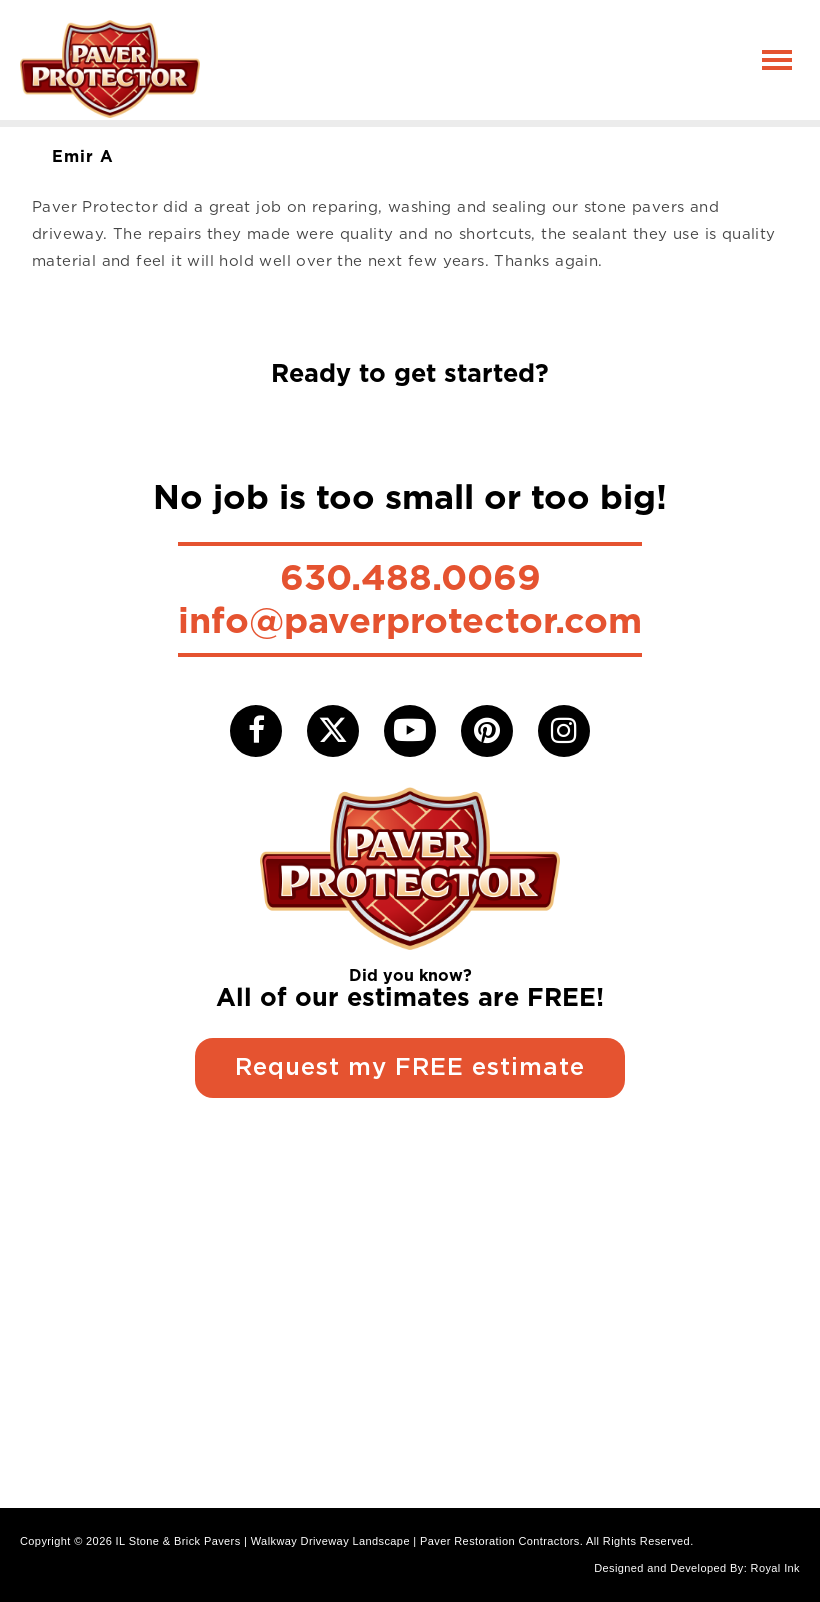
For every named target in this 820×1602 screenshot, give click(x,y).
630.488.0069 (410, 577)
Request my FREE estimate (410, 1068)
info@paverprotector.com (410, 620)
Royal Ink (775, 1568)
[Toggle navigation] (777, 60)
